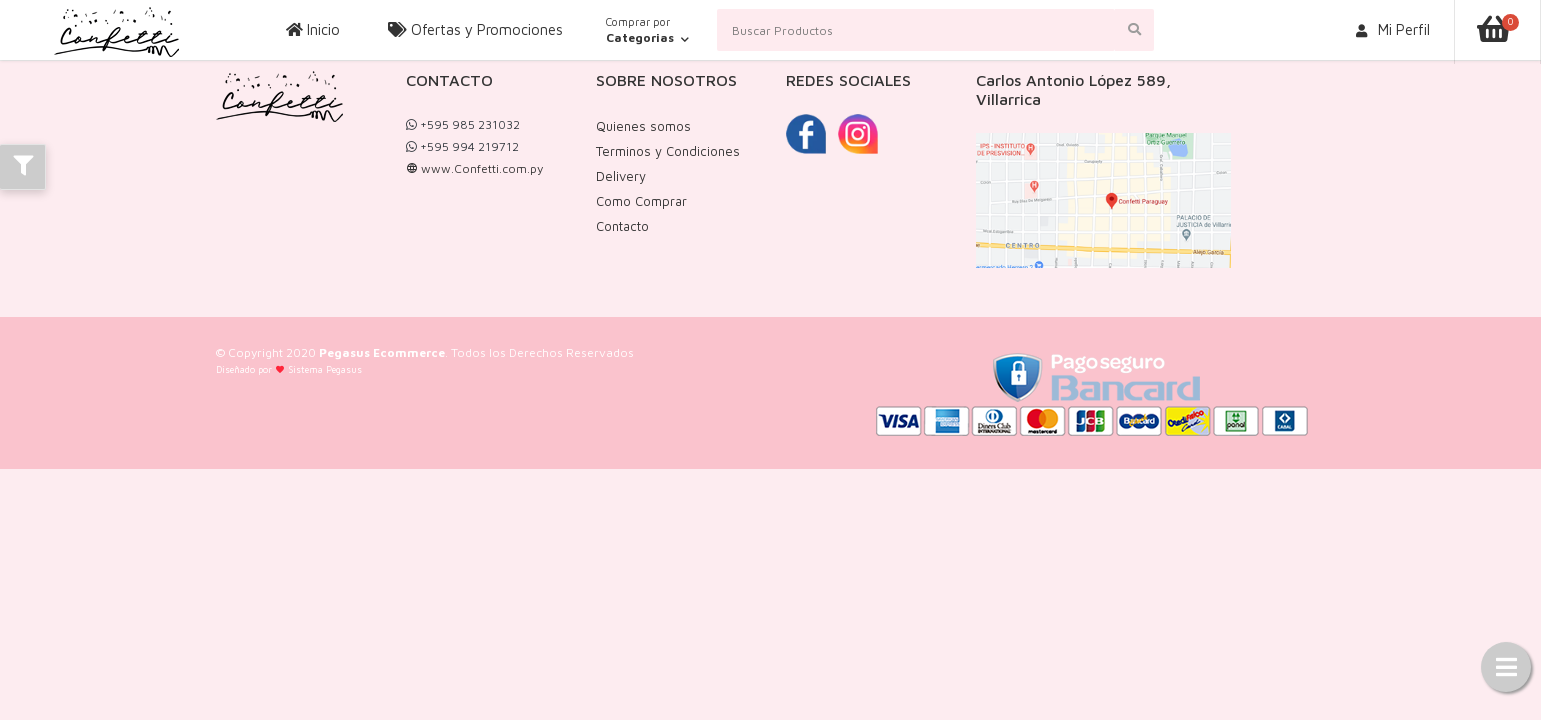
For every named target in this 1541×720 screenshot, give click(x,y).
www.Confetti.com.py (474, 168)
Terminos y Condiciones (668, 151)
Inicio (313, 29)
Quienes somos (643, 126)
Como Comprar (641, 201)
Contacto (622, 226)
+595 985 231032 (463, 124)
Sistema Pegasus (325, 369)
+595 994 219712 (462, 146)
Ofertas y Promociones (475, 29)
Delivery (621, 176)
